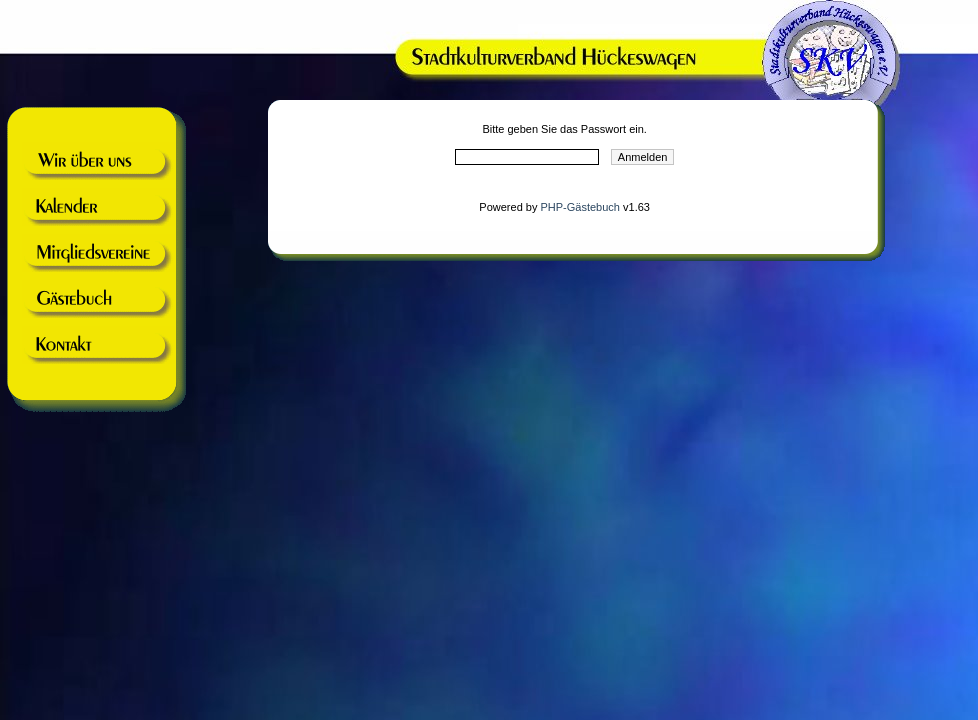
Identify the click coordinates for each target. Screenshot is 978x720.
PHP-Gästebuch (579, 207)
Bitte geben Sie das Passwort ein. (564, 129)
